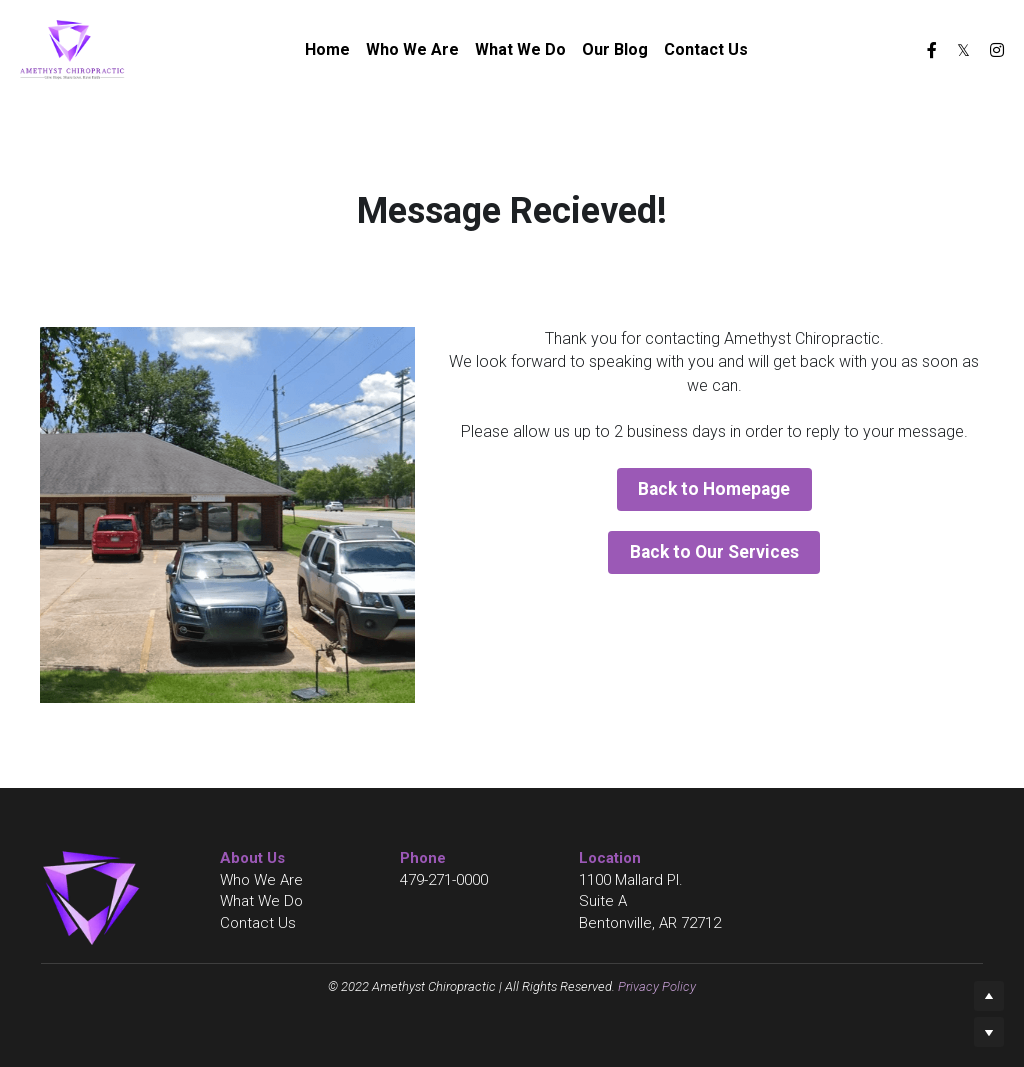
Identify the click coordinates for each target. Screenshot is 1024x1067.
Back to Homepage (714, 487)
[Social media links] (932, 50)
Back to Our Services (714, 547)
